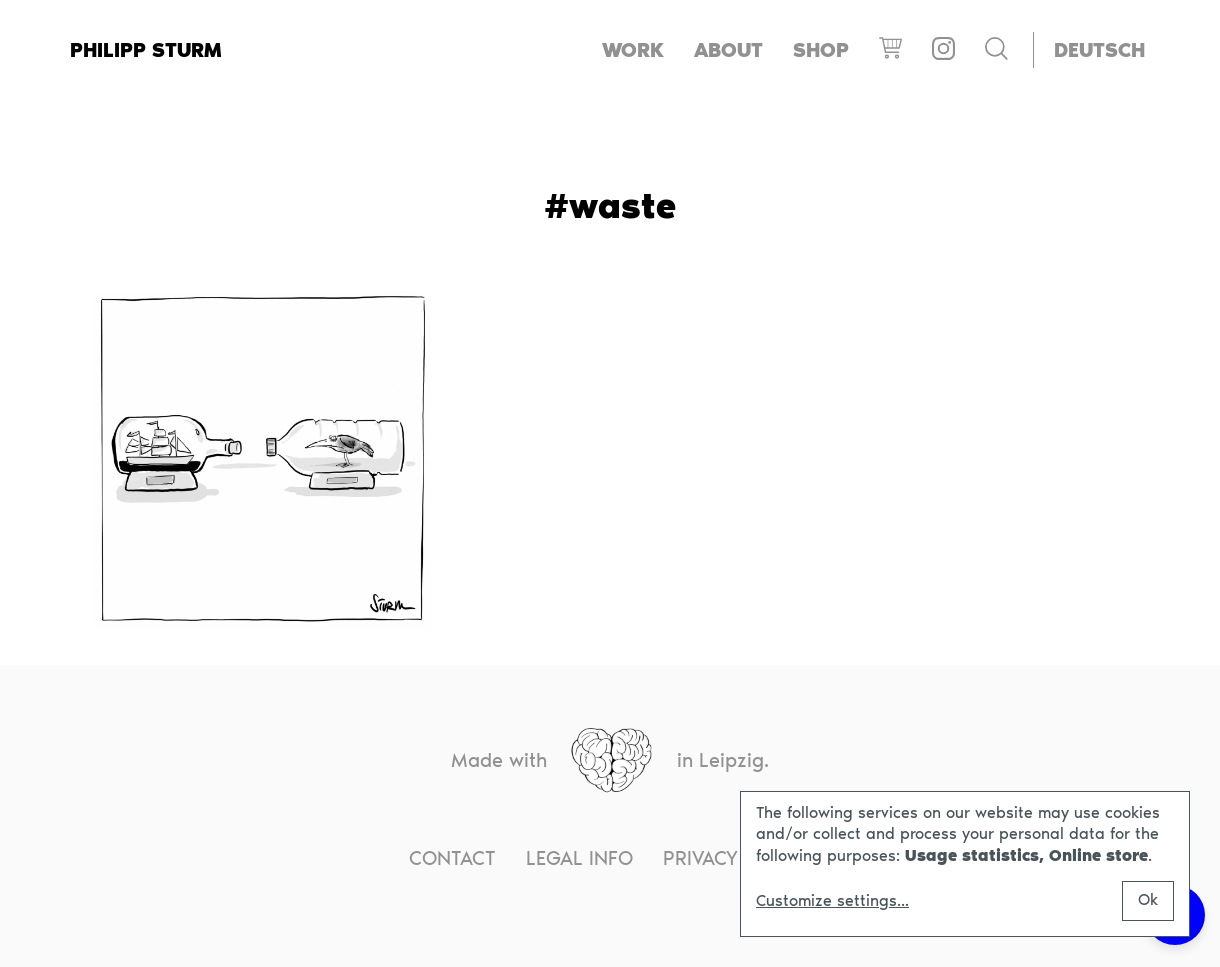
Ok (1148, 899)
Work (633, 50)
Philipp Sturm (146, 50)
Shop (821, 50)
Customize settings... (832, 901)
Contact (452, 858)
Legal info (579, 858)
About (728, 50)
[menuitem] (1099, 50)
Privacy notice (737, 858)
